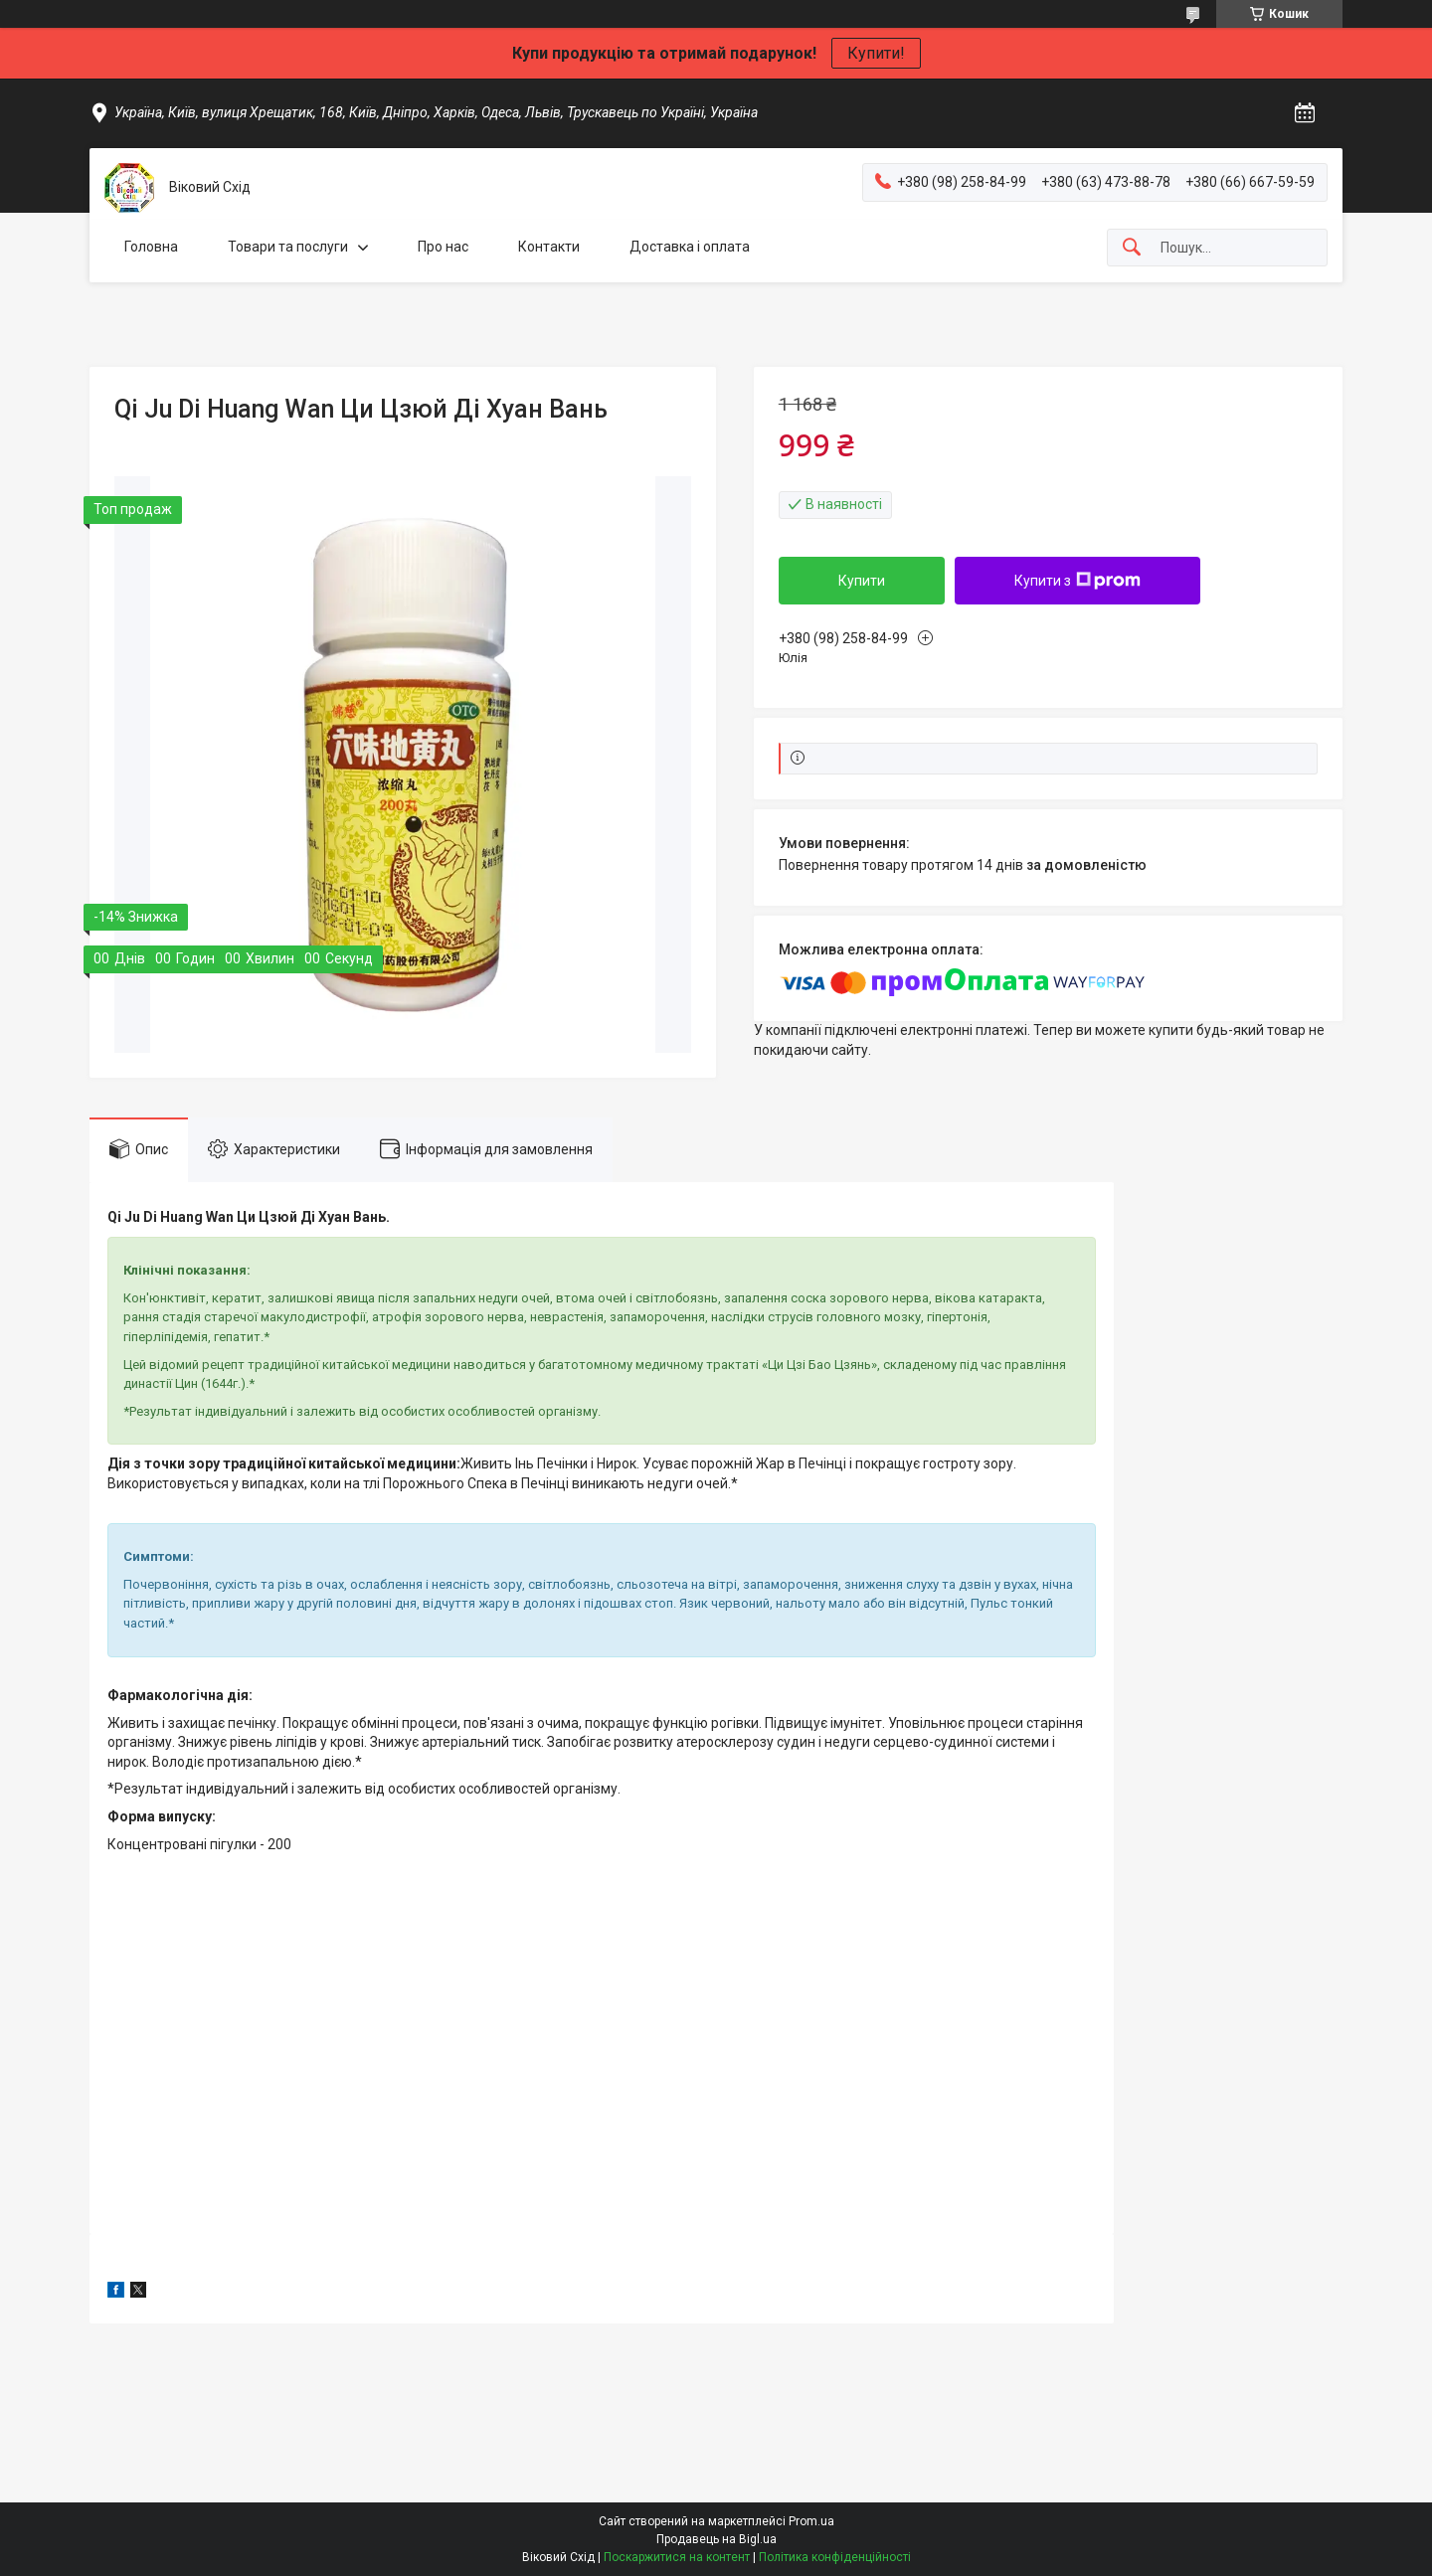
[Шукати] (1132, 248)
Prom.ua (811, 2521)
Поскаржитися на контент (677, 2557)
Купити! (876, 53)
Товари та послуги (288, 247)
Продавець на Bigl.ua (716, 2539)
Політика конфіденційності (835, 2557)
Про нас (443, 247)
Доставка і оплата (689, 247)
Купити (861, 581)
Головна (151, 247)
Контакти (549, 247)
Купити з (1077, 581)
